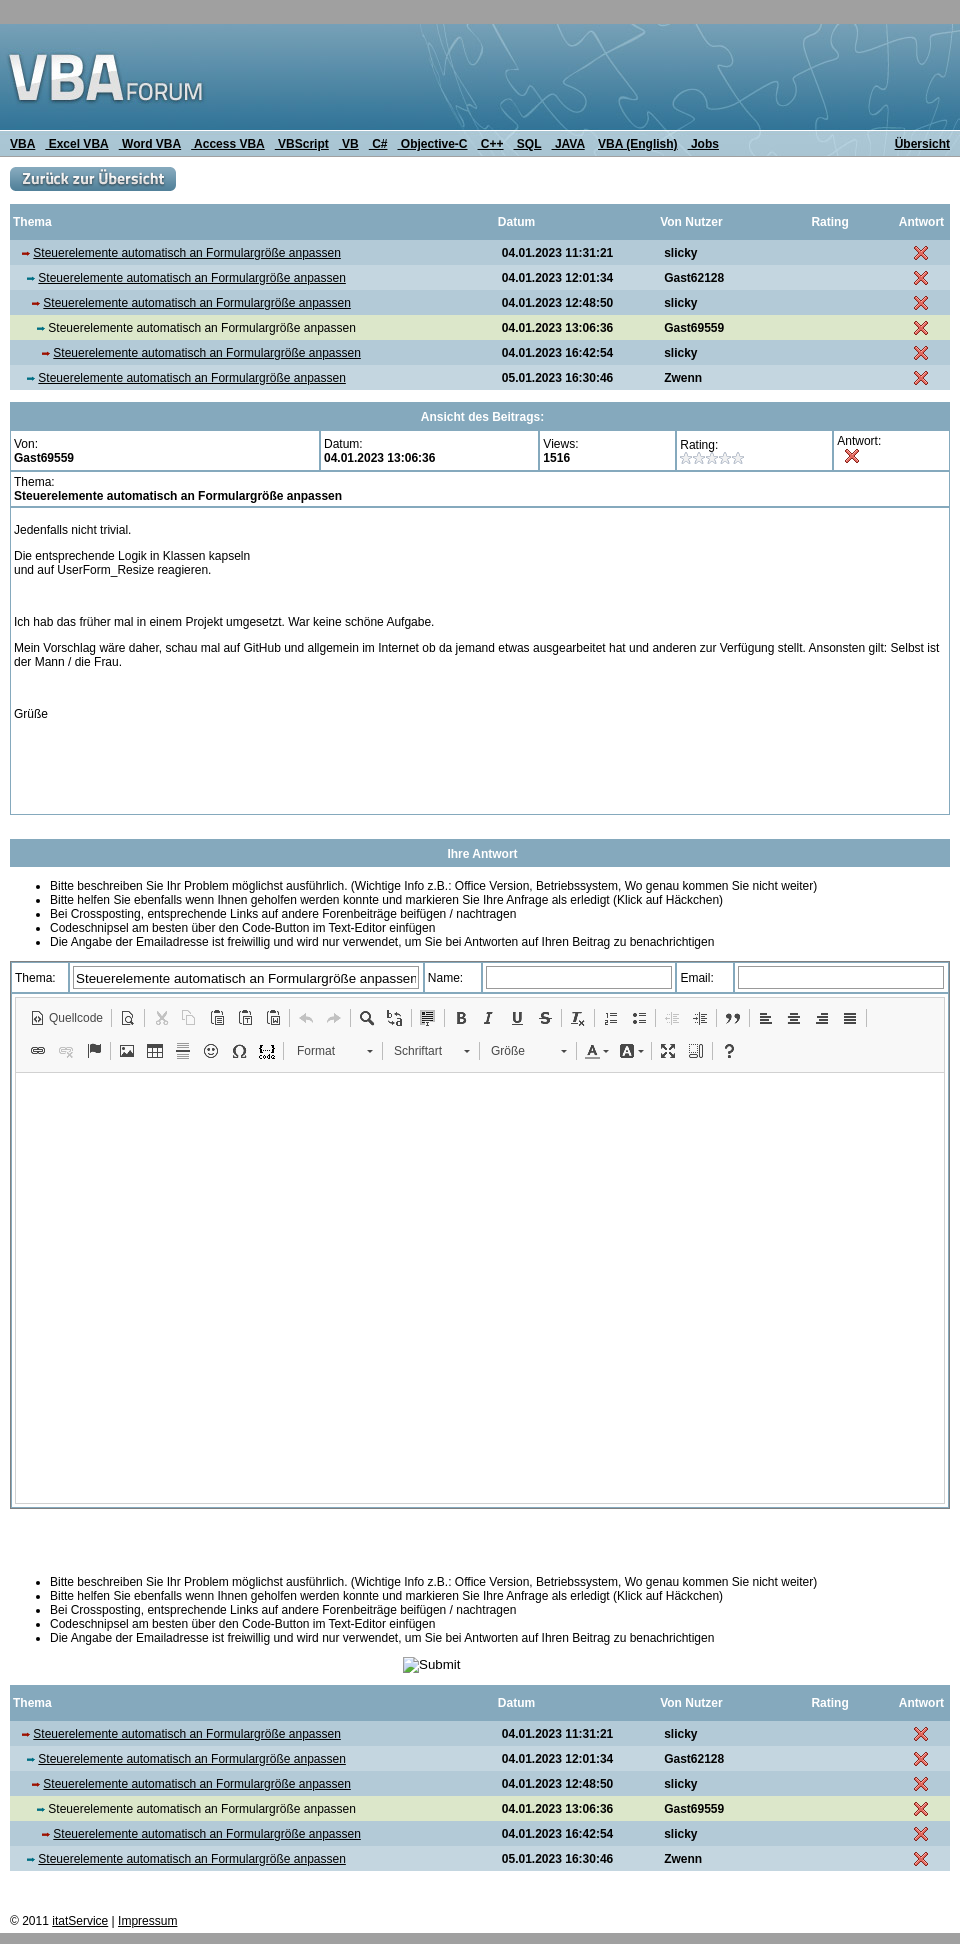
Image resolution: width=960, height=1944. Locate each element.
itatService (80, 1921)
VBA (22, 144)
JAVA (568, 144)
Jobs (703, 144)
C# (378, 144)
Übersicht (922, 144)
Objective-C (432, 144)
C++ (491, 144)
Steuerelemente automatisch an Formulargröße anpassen (187, 253)
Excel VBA (76, 144)
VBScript (302, 144)
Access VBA (228, 144)
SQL (528, 144)
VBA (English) (638, 144)
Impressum (147, 1921)
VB (349, 144)
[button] (66, 1018)
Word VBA (150, 144)
